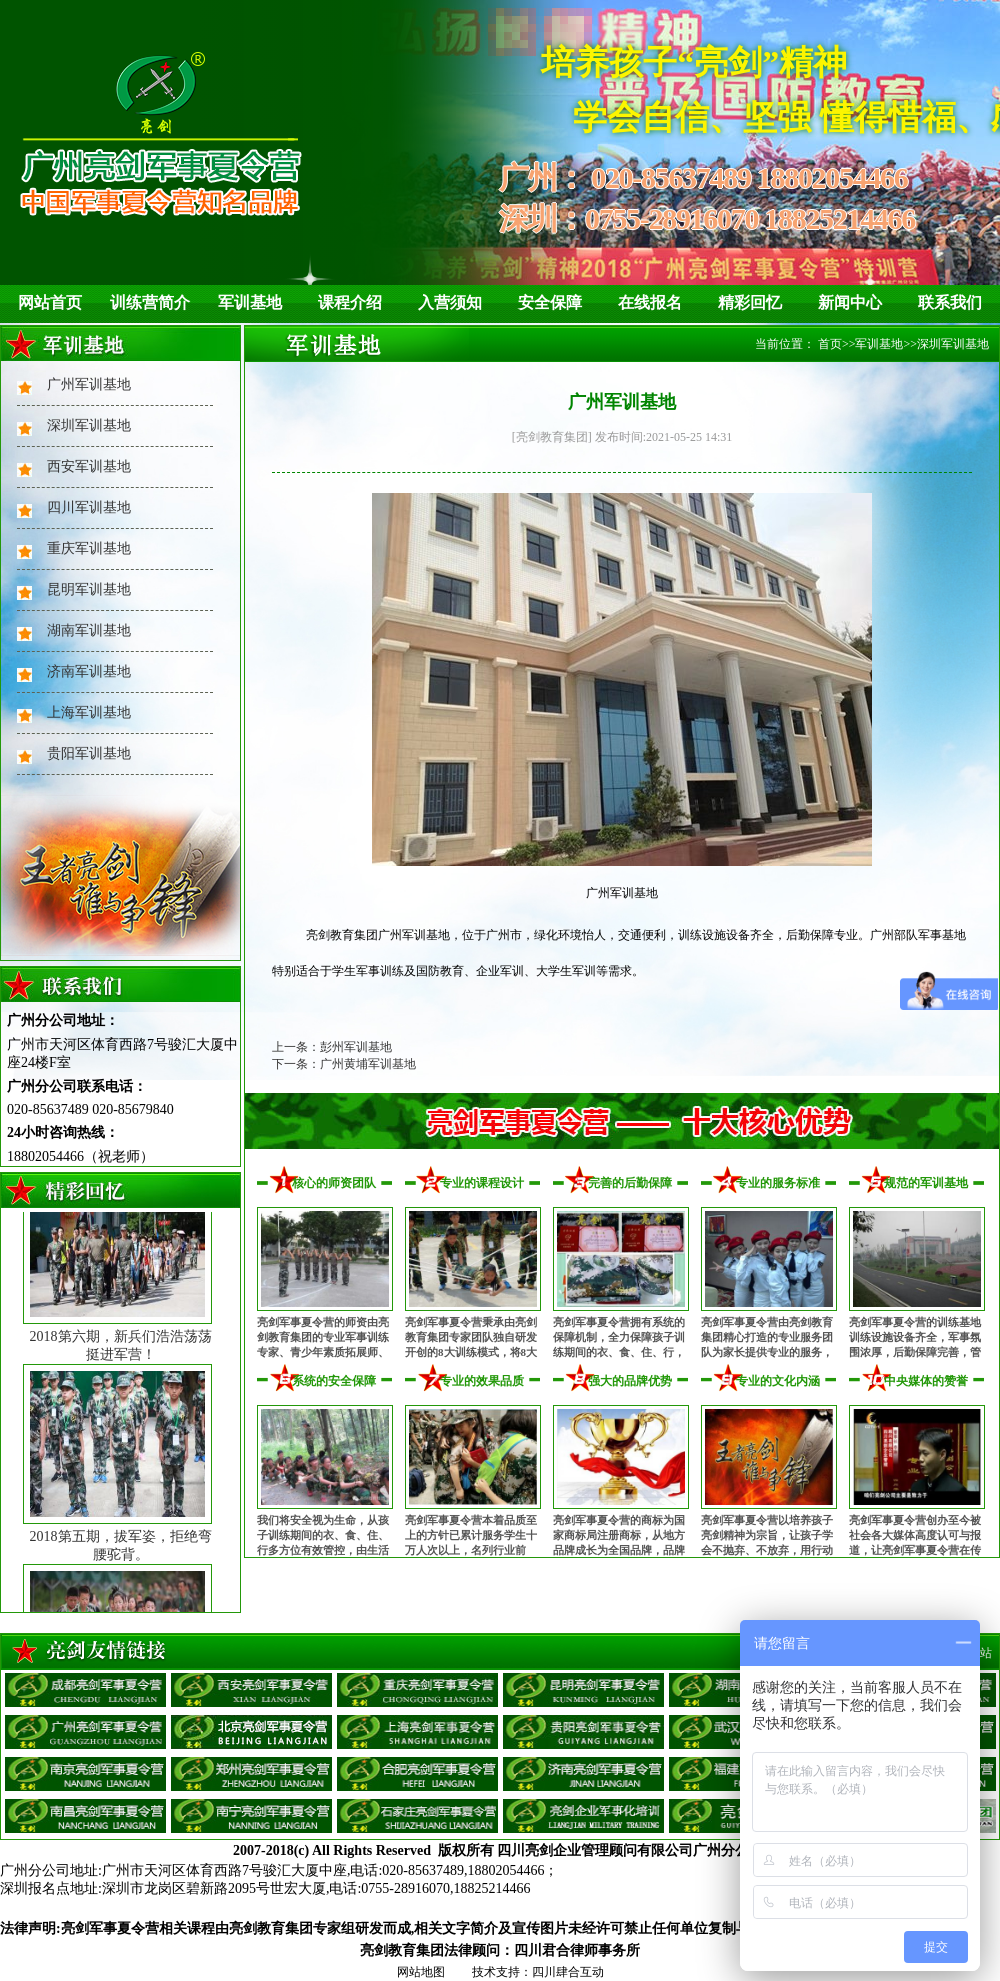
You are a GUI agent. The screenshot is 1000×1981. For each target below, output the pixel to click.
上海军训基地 (89, 712)
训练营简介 (150, 302)
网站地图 (421, 1972)
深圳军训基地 (89, 425)
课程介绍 (350, 302)
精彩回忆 (750, 302)
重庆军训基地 (89, 548)
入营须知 (450, 302)
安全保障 (550, 302)
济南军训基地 (89, 671)
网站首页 (50, 302)
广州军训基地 (89, 384)
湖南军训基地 (89, 630)
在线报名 (650, 302)
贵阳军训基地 (89, 753)
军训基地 (250, 302)
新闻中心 (850, 302)
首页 (830, 344)
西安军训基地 (89, 466)
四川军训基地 (89, 507)
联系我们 (950, 302)
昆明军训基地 (89, 589)
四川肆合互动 (568, 1972)
